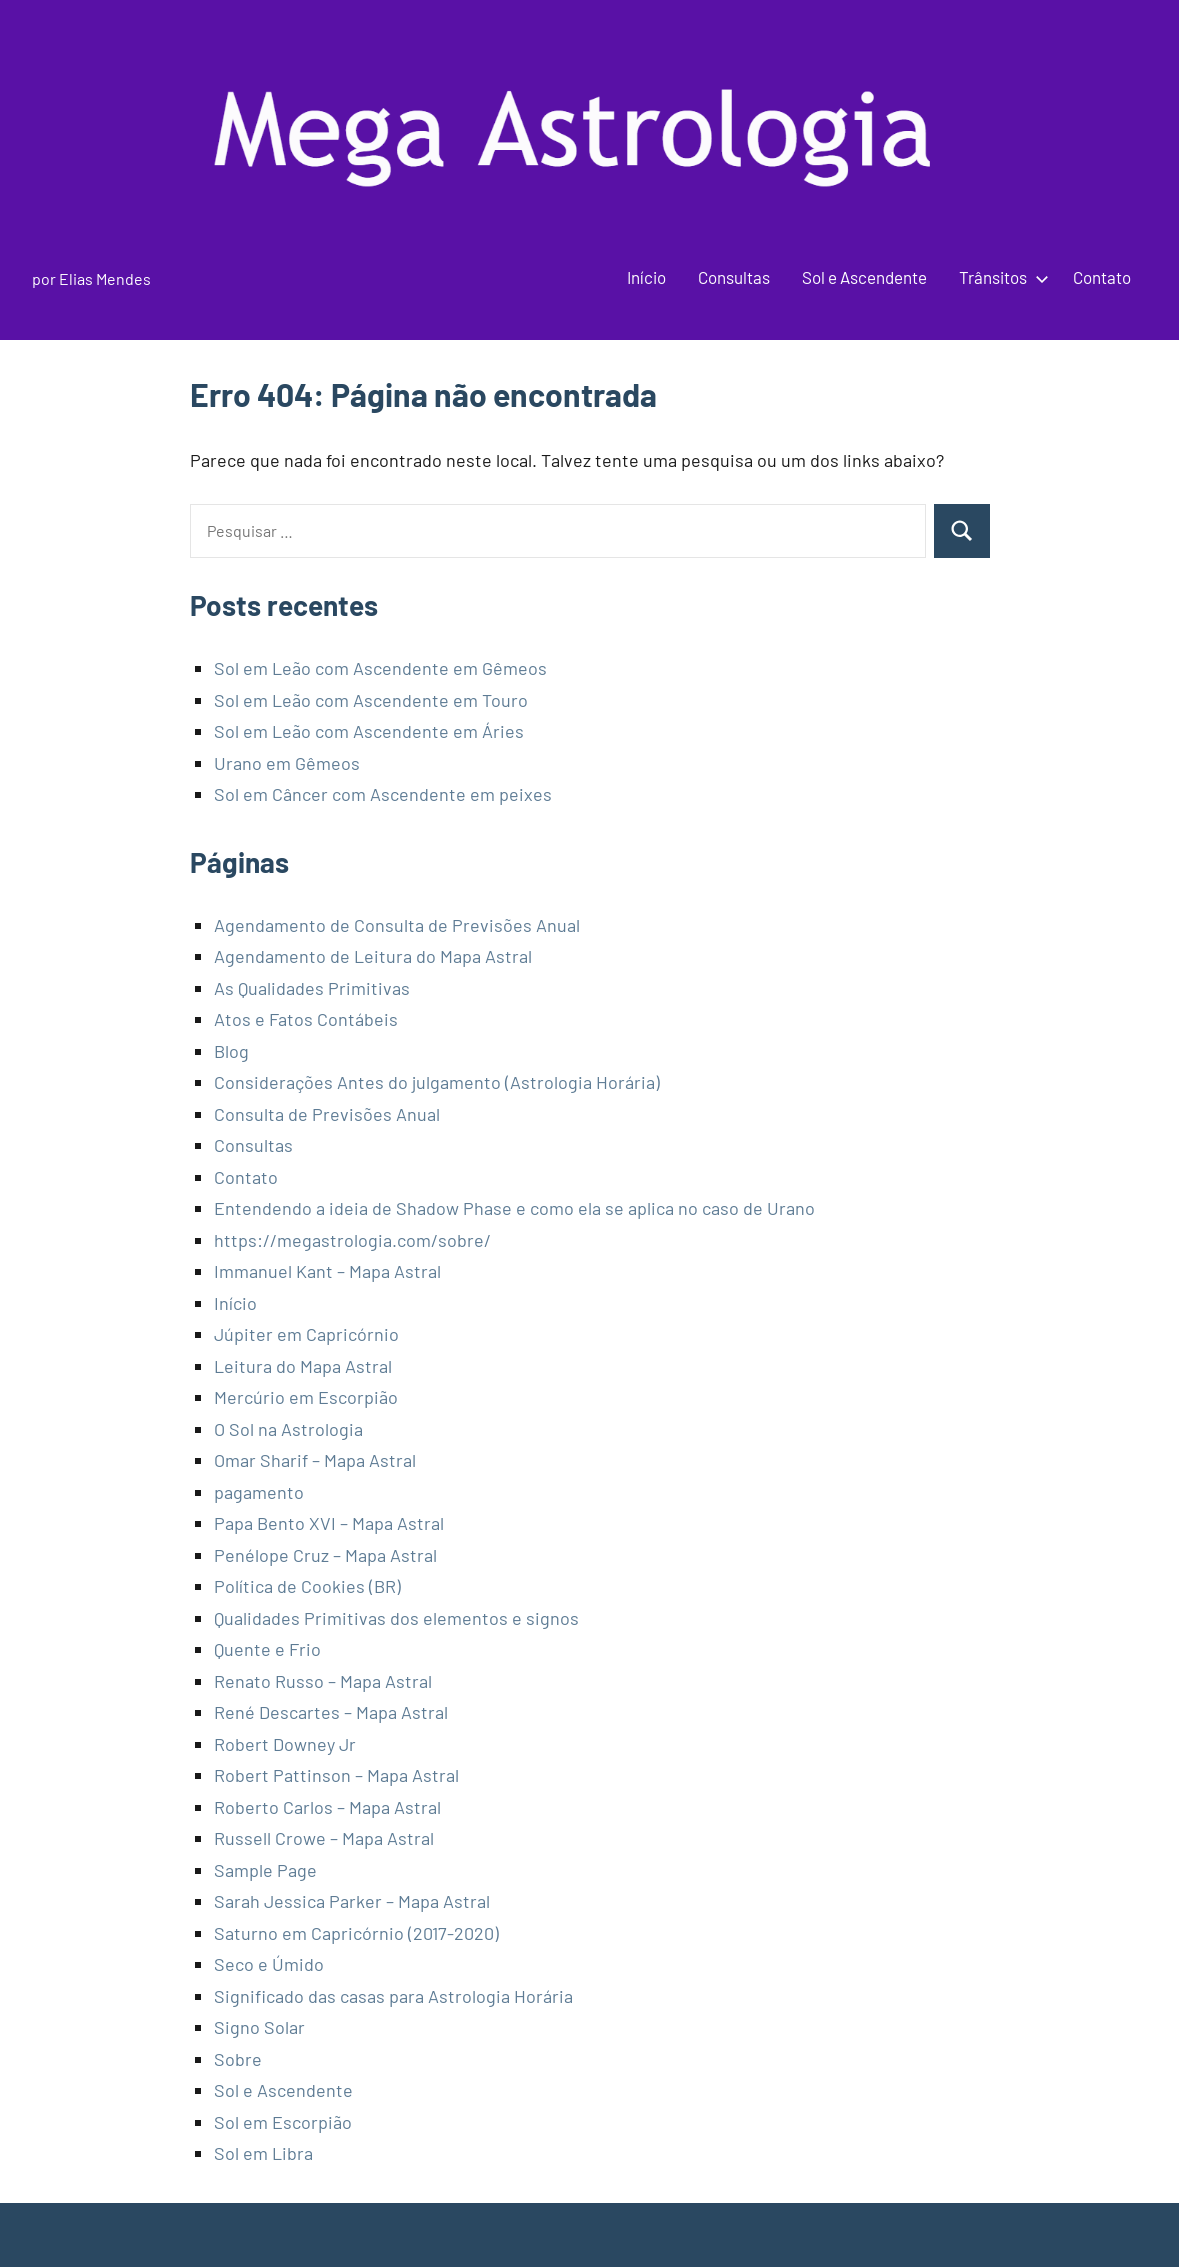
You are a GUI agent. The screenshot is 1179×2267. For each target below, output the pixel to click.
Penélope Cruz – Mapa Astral (325, 1555)
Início (646, 277)
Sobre (238, 2059)
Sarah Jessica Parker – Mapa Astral (352, 1901)
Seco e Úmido (269, 1964)
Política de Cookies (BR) (307, 1586)
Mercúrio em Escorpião (306, 1397)
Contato (1102, 277)
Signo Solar (259, 2027)
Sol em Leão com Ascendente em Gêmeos (380, 668)
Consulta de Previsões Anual (327, 1114)
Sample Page (265, 1870)
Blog (231, 1051)
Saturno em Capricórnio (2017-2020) (356, 1933)
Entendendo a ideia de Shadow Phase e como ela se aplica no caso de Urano (514, 1208)
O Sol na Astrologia (288, 1429)
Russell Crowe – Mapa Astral (324, 1838)
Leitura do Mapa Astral (303, 1366)
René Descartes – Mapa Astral (331, 1712)
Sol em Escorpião (283, 2122)
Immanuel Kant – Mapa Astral (327, 1271)
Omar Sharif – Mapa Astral (315, 1460)
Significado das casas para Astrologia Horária (393, 1996)
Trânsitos (1000, 277)
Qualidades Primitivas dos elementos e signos (396, 1618)
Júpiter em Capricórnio (306, 1334)
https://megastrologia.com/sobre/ (352, 1240)
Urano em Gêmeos (287, 763)
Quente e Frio (267, 1649)
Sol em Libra (263, 2153)
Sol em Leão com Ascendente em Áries (369, 731)
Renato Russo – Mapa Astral (323, 1681)
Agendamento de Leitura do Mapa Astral (373, 956)
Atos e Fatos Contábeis (306, 1019)
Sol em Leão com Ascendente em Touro (371, 700)
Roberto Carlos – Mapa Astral (327, 1807)
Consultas (734, 277)
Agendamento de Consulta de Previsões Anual (397, 925)
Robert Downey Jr (285, 1744)
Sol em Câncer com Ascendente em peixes (383, 794)
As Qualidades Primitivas (312, 988)
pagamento (259, 1492)
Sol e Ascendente (864, 277)
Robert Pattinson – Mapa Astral (336, 1775)
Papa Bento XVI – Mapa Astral (329, 1523)
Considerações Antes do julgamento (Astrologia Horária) (437, 1082)
